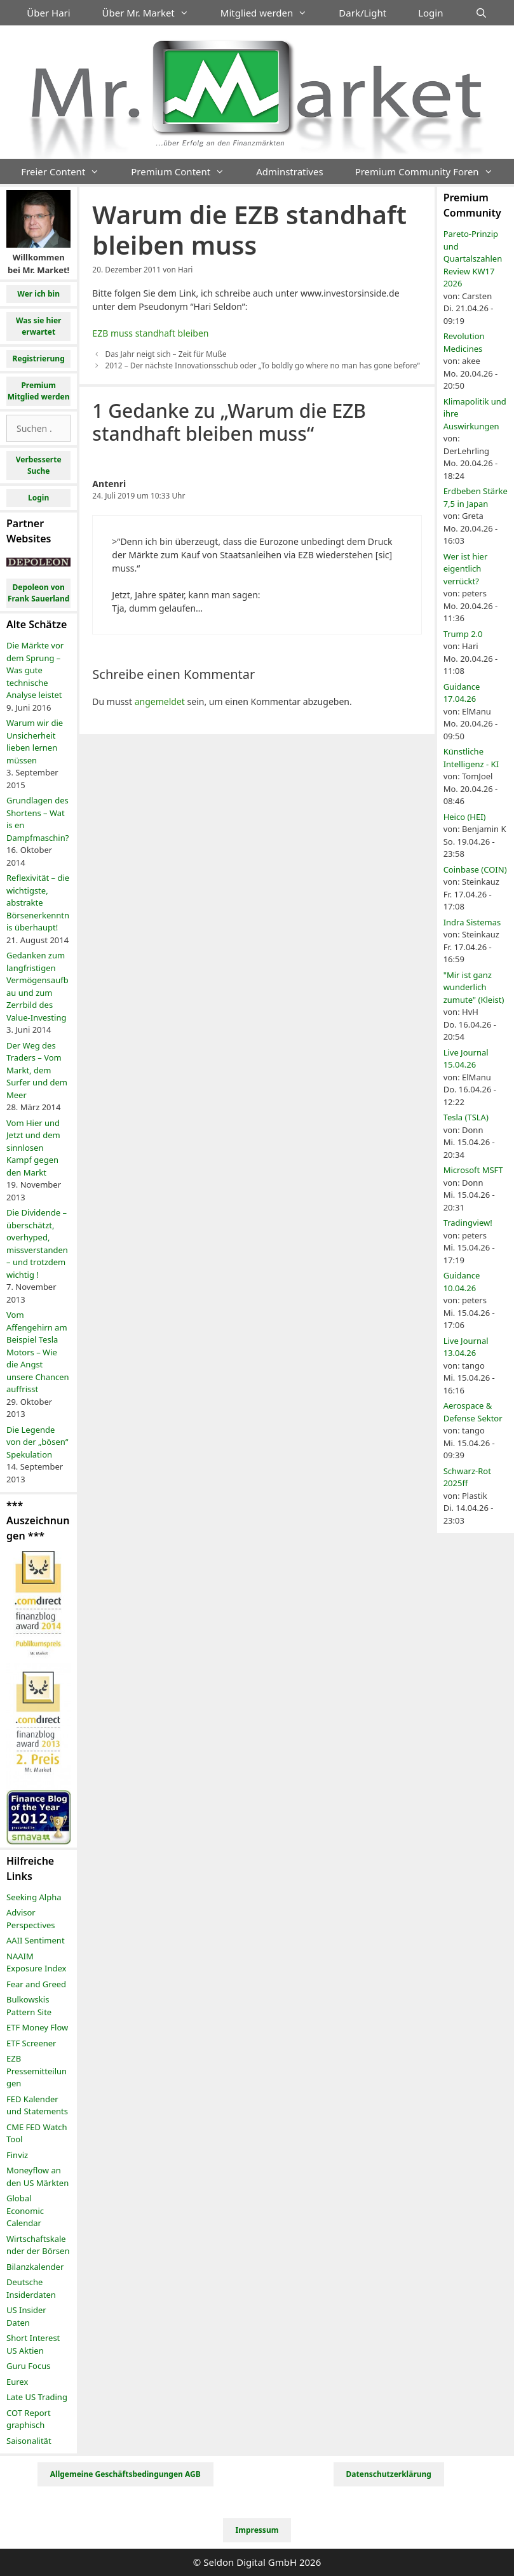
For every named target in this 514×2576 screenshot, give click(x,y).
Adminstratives (289, 171)
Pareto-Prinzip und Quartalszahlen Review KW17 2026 (473, 258)
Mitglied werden (271, 12)
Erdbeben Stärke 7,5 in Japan (475, 497)
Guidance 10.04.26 (461, 1282)
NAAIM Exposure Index (36, 1962)
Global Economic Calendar (25, 2210)
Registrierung (39, 358)
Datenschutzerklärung (388, 2474)
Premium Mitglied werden (39, 391)
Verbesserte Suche (39, 465)
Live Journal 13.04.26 (466, 1347)
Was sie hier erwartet (39, 326)
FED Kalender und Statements (37, 2105)
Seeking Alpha (34, 1897)
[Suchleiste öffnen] (481, 12)
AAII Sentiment (35, 1940)
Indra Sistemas (472, 922)
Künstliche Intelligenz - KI (471, 758)
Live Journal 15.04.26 (466, 1059)
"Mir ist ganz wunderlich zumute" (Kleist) (473, 987)
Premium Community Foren (432, 171)
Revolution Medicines (464, 342)
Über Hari (48, 12)
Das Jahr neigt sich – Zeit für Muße (165, 354)
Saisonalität (28, 2440)
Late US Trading (36, 2397)
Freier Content (68, 171)
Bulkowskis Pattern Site (28, 2006)
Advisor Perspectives (30, 1919)
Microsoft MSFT (473, 1170)
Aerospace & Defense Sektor (473, 1412)
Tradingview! (467, 1222)
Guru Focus (28, 2365)
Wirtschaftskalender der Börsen (37, 2245)
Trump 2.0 (463, 634)
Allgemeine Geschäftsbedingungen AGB (125, 2474)
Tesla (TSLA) (466, 1117)
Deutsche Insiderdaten (31, 2288)
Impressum (257, 2530)
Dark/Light (362, 12)
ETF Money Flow (37, 2027)
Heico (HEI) (464, 816)
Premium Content (185, 171)
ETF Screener (31, 2043)
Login (430, 12)
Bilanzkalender (35, 2266)
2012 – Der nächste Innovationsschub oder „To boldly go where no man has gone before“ (262, 365)
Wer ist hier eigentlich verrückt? (465, 569)
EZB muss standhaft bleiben (150, 333)
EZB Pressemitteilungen (36, 2071)
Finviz (17, 2155)
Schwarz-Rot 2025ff (467, 1477)
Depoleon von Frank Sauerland (39, 593)
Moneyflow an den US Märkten (37, 2176)
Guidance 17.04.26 (461, 693)
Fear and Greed (36, 1984)
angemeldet (160, 701)
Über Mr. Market (153, 12)
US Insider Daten (26, 2316)
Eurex (17, 2381)
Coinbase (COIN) (475, 869)
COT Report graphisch (28, 2419)
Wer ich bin (38, 293)
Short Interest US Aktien (33, 2344)
